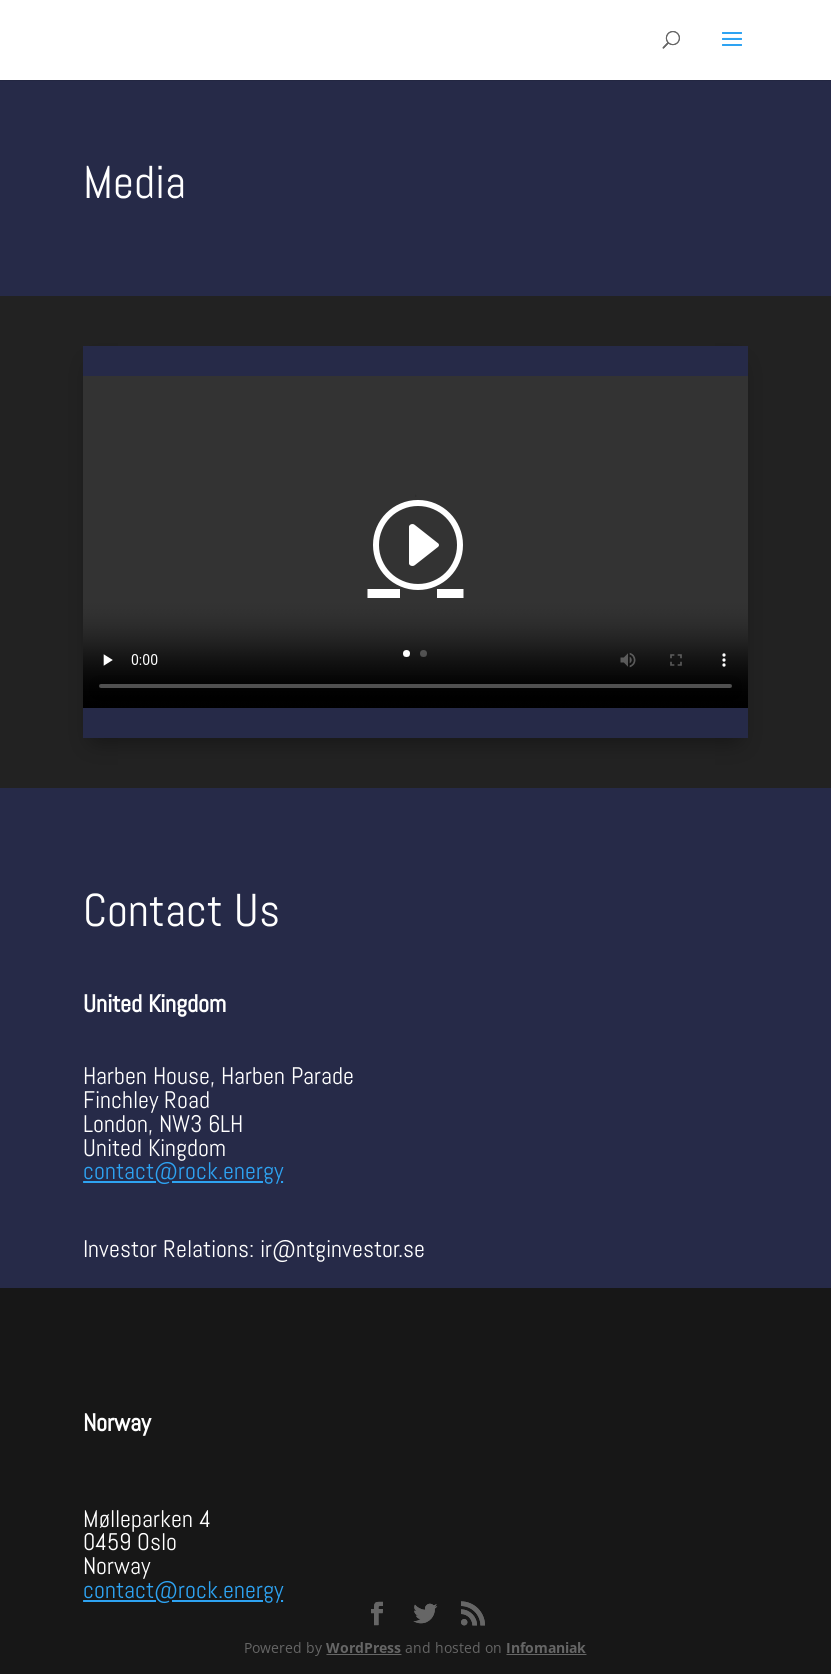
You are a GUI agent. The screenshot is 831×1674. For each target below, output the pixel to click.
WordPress (363, 1647)
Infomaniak (546, 1647)
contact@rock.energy (183, 1170)
